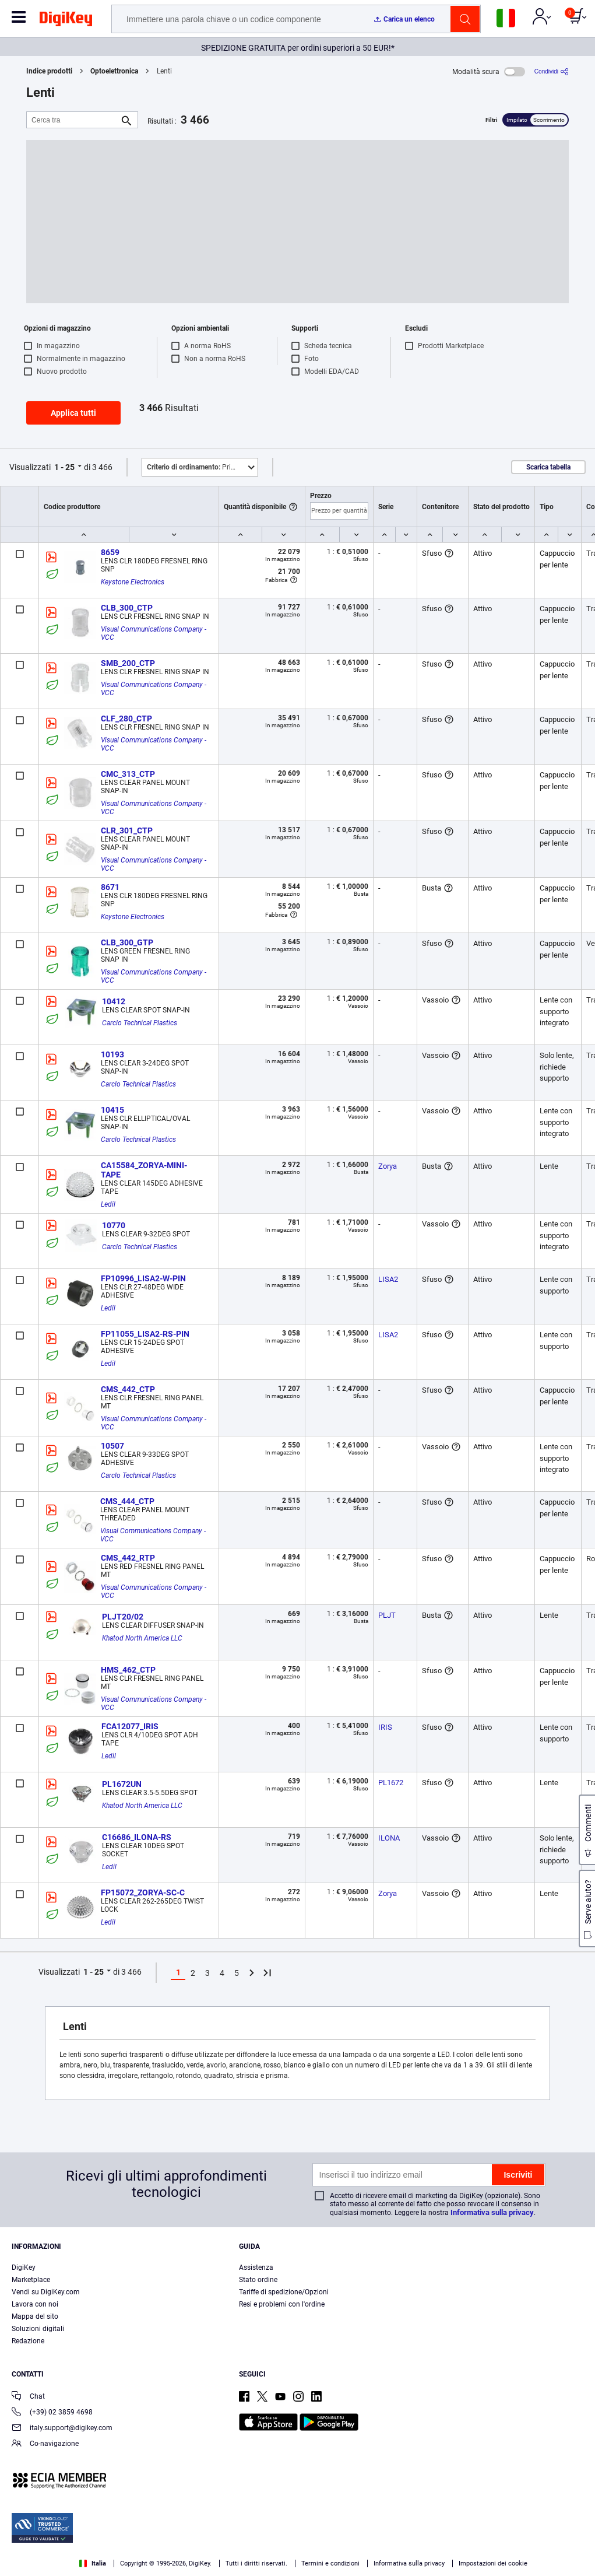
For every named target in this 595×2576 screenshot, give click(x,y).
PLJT (387, 1615)
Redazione (28, 2341)
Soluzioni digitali (38, 2329)
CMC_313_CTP (128, 774)
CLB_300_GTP (127, 942)
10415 (112, 1109)
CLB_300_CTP (127, 607)
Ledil (108, 1204)
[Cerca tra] (73, 120)
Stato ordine (258, 2280)
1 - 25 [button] (64, 467)
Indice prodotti (49, 71)
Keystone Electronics (132, 582)
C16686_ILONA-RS (136, 1837)
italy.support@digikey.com (62, 2428)
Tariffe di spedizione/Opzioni (284, 2292)
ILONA (389, 1838)
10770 (113, 1225)
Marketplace (31, 2280)
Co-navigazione (45, 2444)
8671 (110, 887)
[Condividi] (551, 71)
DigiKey (24, 2267)
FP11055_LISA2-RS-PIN (145, 1333)
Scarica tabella (548, 467)
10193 (112, 1054)
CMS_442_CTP (128, 1389)
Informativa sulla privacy (492, 2212)
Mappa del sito (35, 2316)
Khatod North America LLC (142, 1638)
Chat (28, 2397)
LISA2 (388, 1279)
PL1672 (390, 1782)
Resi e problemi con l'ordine (282, 2304)
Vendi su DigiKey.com (46, 2292)
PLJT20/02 (122, 1616)
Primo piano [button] (202, 467)
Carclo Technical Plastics (139, 1023)
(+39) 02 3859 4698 (52, 2413)
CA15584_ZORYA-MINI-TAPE (144, 1170)
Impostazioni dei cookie (493, 2563)
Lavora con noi (35, 2304)
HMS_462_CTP (128, 1669)
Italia (92, 2563)
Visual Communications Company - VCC (154, 633)
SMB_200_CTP (128, 663)
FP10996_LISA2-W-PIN (143, 1278)
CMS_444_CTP (127, 1501)
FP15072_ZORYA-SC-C (143, 1892)
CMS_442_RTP (128, 1557)
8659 (110, 552)
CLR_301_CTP (127, 830)
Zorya (387, 1166)
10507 (112, 1445)
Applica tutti (73, 413)
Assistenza (256, 2267)
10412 (113, 1001)
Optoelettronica (114, 71)
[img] (66, 21)
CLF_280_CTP (126, 718)
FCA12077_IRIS (130, 1726)
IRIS (385, 1727)
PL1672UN (122, 1784)
